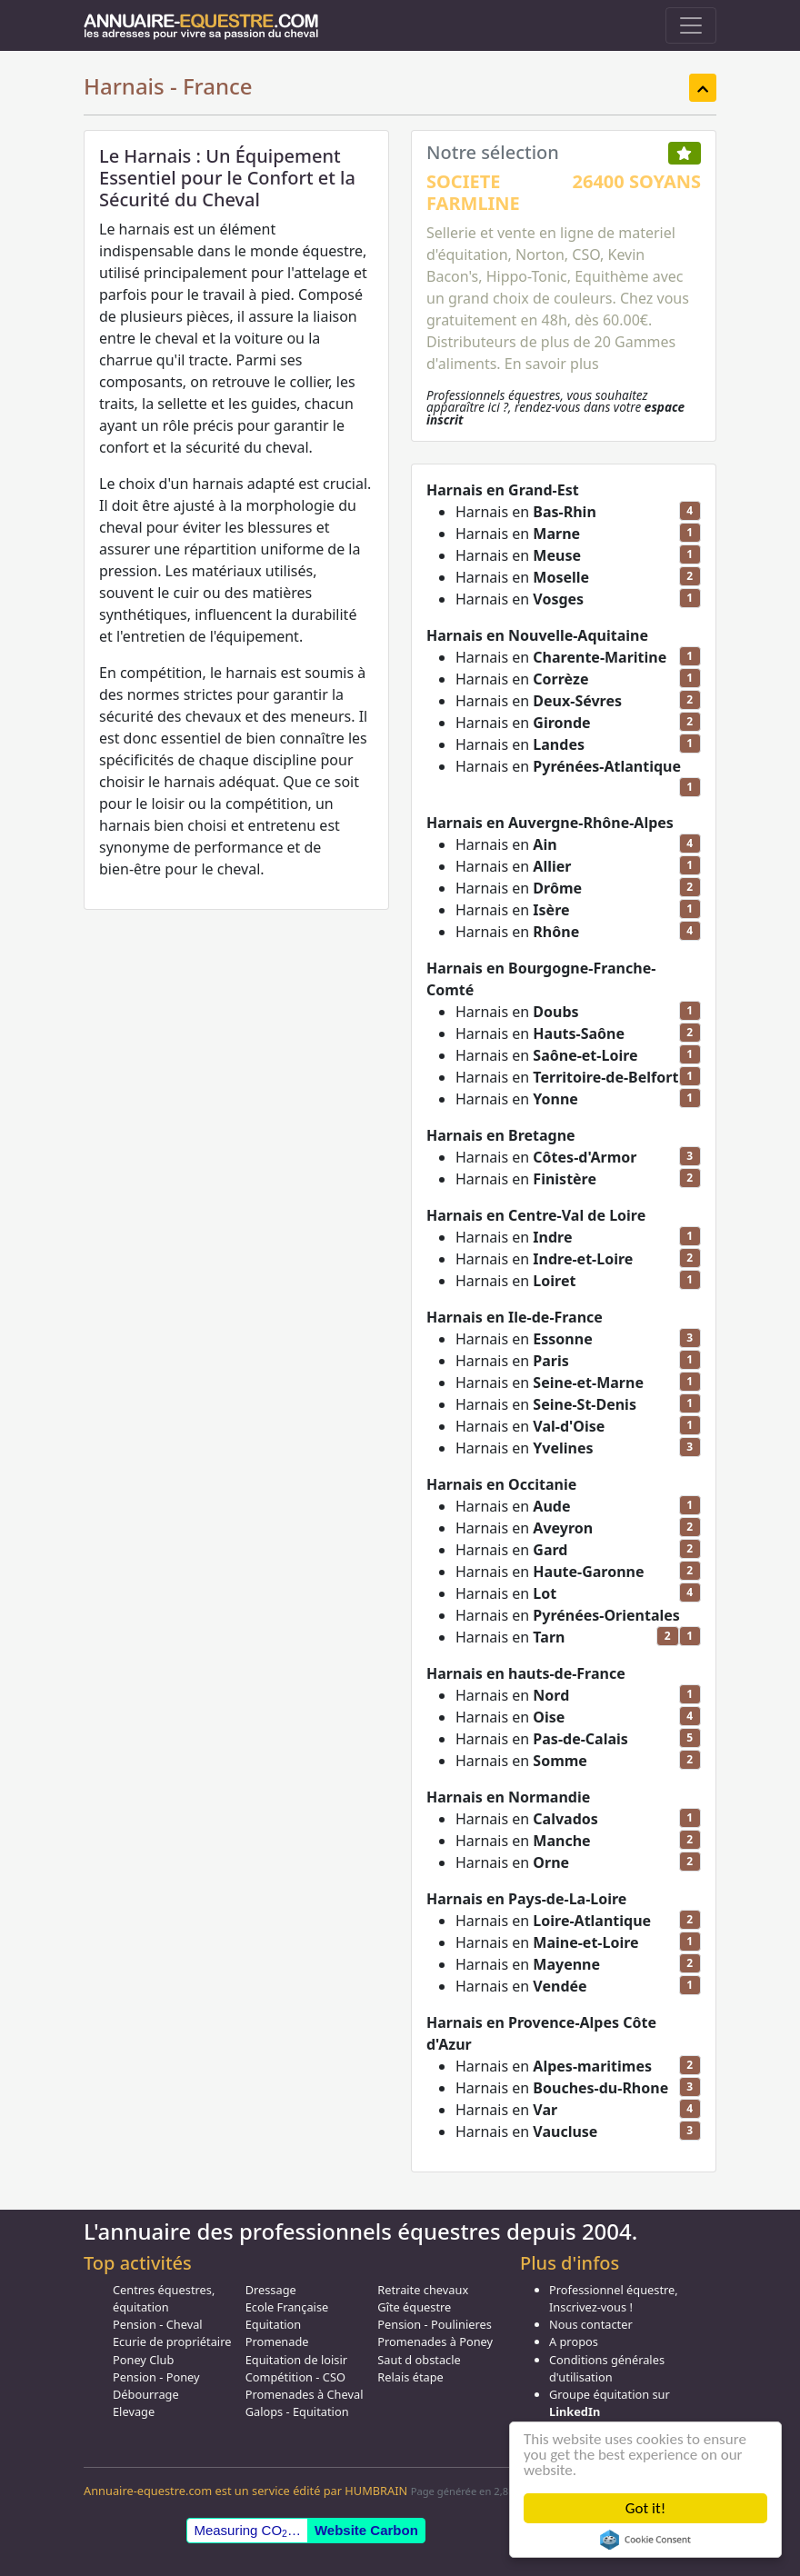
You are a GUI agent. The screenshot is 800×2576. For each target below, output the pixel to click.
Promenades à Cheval (304, 2394)
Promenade (277, 2341)
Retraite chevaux (422, 2289)
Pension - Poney (156, 2377)
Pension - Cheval (158, 2324)
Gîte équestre (414, 2307)
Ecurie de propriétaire (172, 2341)
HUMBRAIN (376, 2490)
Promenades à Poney (435, 2341)
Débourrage (146, 2394)
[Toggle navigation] (690, 25)
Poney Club (143, 2359)
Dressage (270, 2289)
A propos (573, 2341)
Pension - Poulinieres (434, 2324)
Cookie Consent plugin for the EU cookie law (645, 2540)
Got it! (645, 2508)
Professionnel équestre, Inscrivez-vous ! (613, 2298)
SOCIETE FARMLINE (473, 192)
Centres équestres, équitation (164, 2298)
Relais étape (410, 2377)
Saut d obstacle (418, 2359)
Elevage (134, 2411)
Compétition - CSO (295, 2377)
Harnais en (525, 512)
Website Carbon (366, 2530)
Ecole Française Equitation (287, 2315)
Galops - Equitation (297, 2411)
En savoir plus (552, 364)
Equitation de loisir (296, 2359)
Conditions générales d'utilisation (607, 2368)
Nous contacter (591, 2324)
